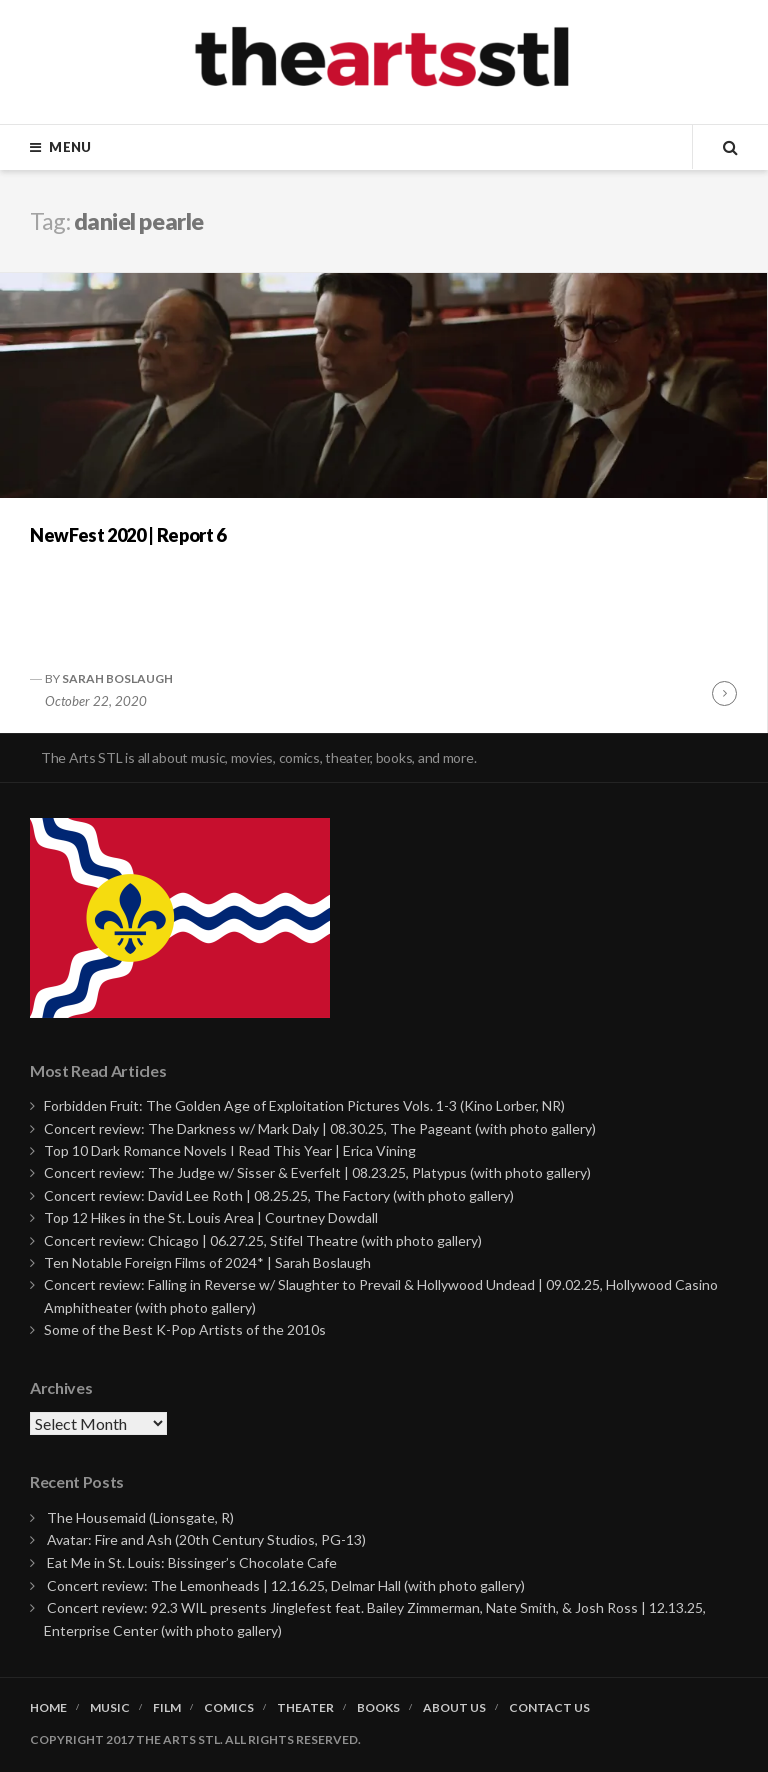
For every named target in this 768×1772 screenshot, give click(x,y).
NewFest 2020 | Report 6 (128, 535)
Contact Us (549, 1708)
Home (48, 1708)
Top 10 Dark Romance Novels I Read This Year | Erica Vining (230, 1150)
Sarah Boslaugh (117, 678)
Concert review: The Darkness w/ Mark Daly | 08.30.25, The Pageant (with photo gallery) (320, 1128)
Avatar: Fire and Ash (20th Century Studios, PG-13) (206, 1539)
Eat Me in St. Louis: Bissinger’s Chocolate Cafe (192, 1562)
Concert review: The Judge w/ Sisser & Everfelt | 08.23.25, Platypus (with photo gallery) (317, 1172)
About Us (454, 1708)
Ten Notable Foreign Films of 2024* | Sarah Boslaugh (207, 1262)
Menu (70, 147)
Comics (229, 1708)
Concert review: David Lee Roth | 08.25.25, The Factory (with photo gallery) (279, 1195)
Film (167, 1708)
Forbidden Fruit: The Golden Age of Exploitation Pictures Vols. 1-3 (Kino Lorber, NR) (304, 1105)
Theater (305, 1708)
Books (378, 1708)
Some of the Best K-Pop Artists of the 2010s (185, 1329)
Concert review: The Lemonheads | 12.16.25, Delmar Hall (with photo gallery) (286, 1585)
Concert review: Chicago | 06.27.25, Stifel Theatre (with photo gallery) (263, 1240)
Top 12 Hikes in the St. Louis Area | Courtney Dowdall (211, 1217)
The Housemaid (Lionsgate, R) (140, 1517)
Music (110, 1708)
